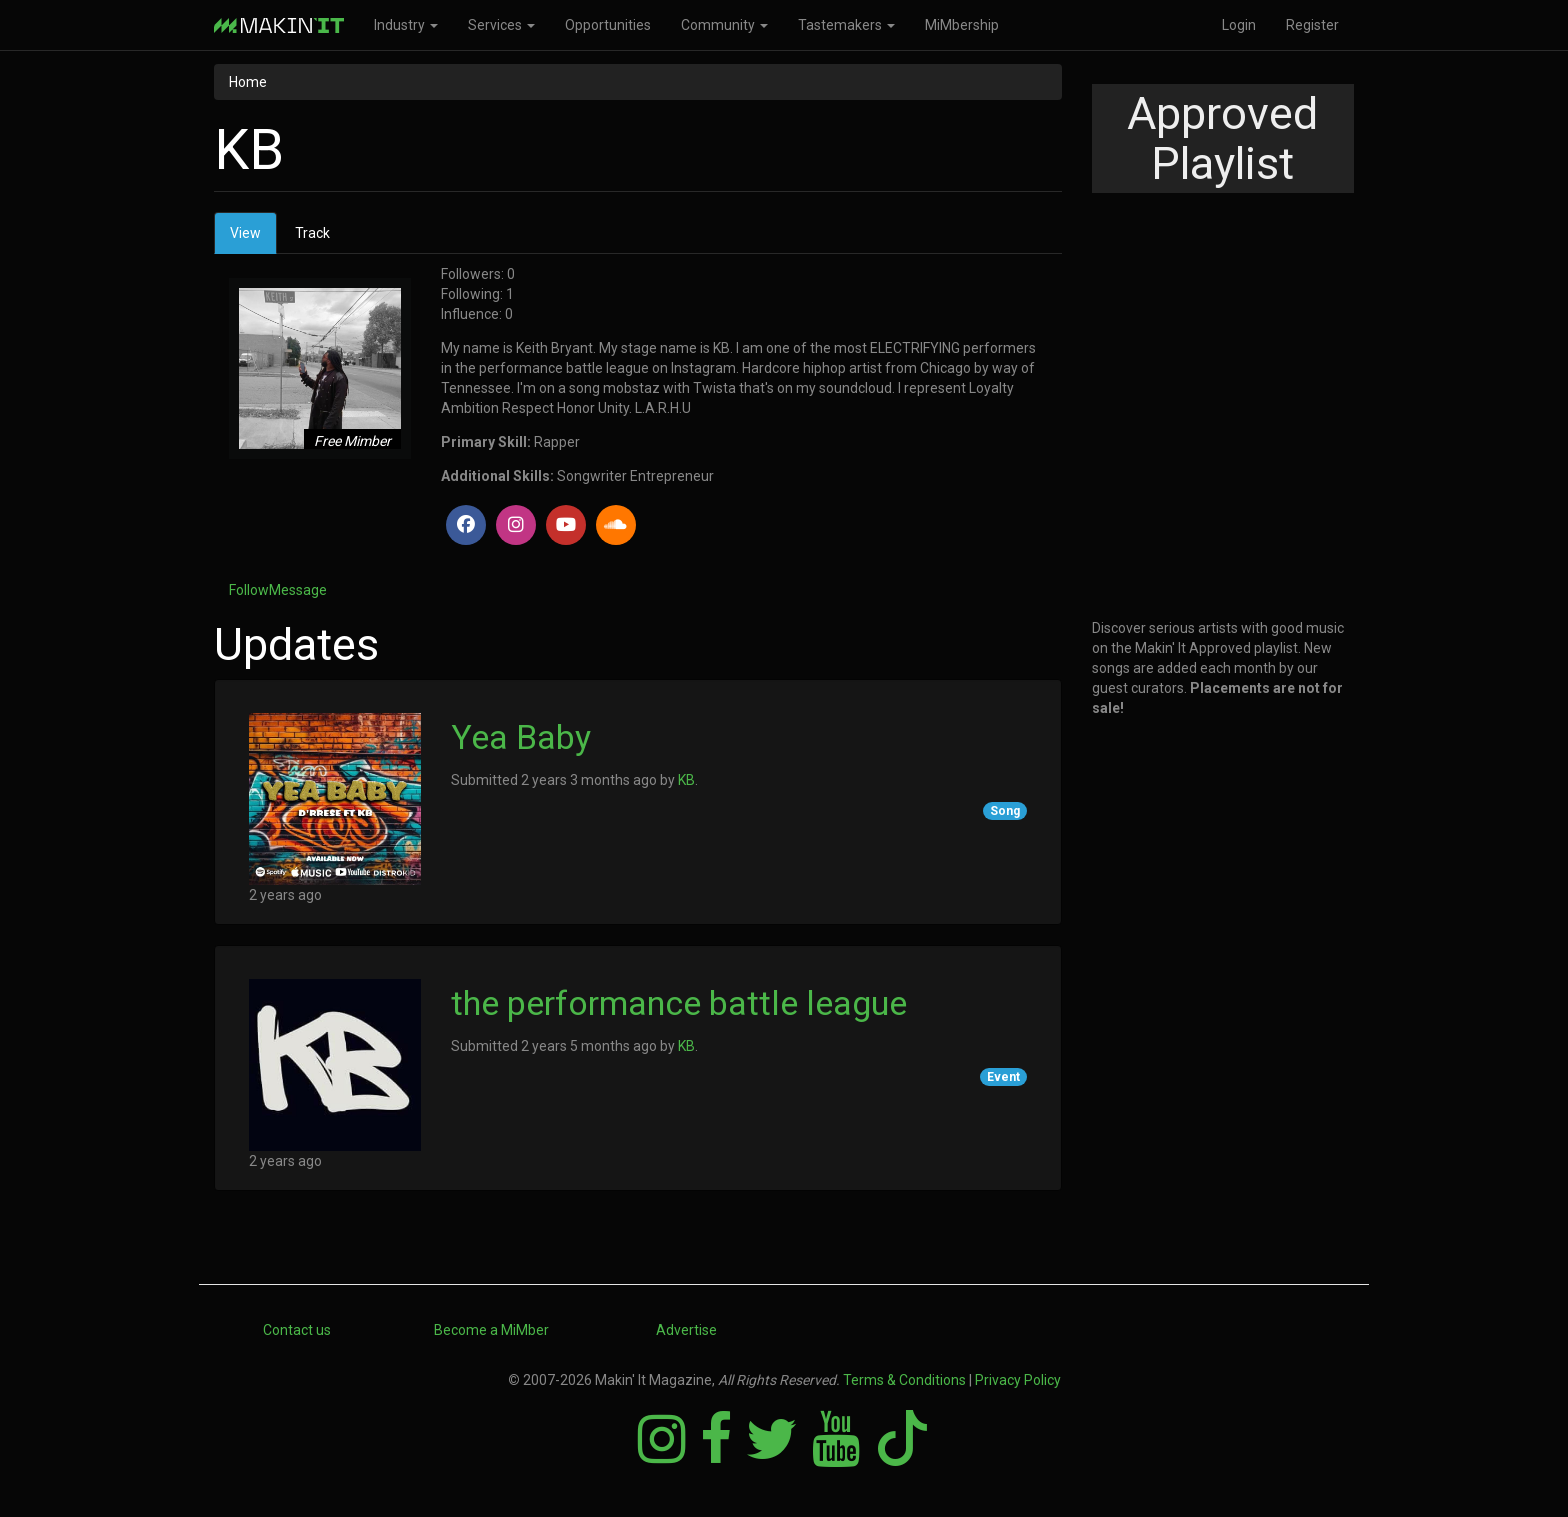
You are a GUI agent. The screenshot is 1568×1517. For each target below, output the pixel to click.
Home (248, 82)
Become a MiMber (491, 1330)
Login (1239, 25)
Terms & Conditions (904, 1380)
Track (312, 233)
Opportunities (608, 25)
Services (501, 25)
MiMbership (962, 25)
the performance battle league (679, 1003)
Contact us (297, 1330)
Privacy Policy (1018, 1380)
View (253, 238)
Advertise (686, 1330)
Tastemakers (846, 25)
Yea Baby (521, 737)
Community (724, 25)
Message (298, 590)
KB (686, 780)
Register (1312, 25)
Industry (406, 25)
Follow (249, 590)
